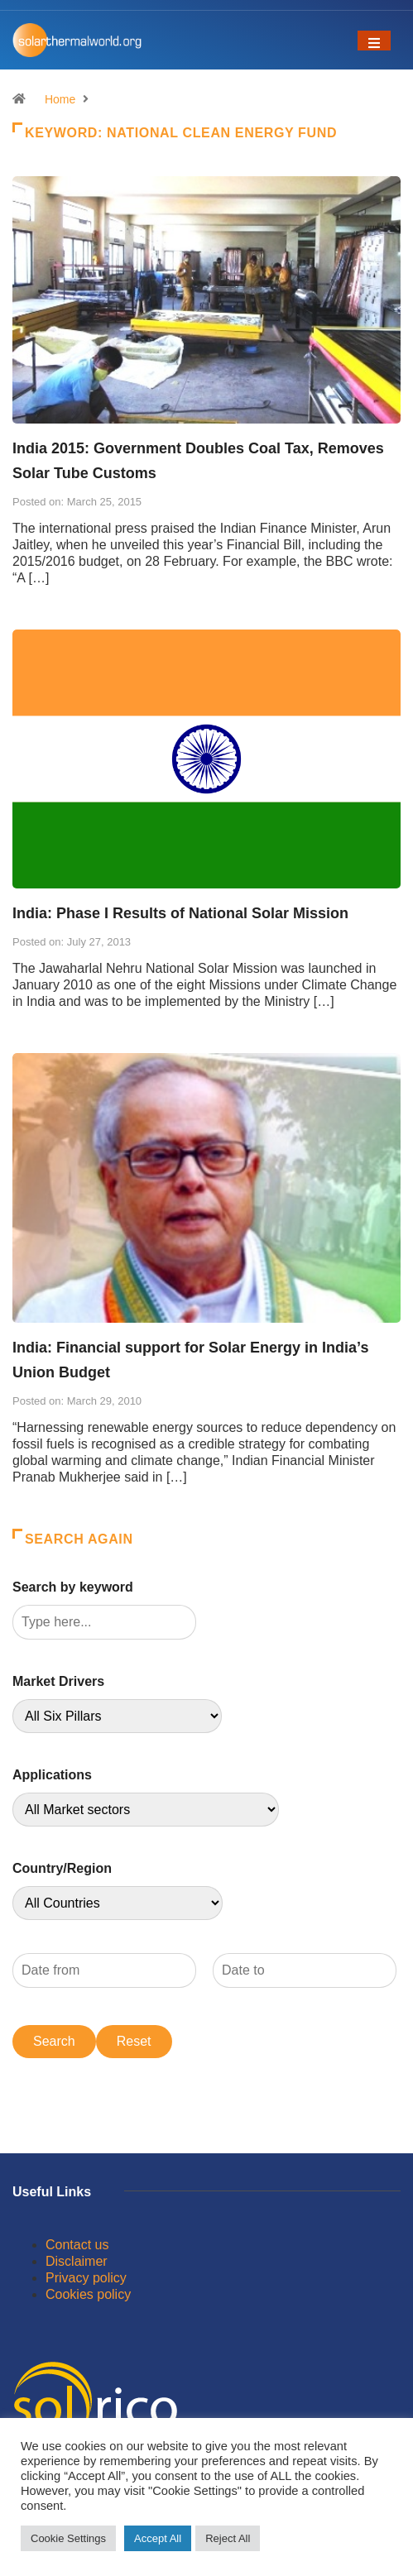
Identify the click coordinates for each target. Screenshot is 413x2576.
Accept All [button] (157, 2538)
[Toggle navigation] (374, 40)
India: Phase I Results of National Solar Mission (180, 913)
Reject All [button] (227, 2538)
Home (60, 99)
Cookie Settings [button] (68, 2538)
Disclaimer (77, 2261)
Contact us (77, 2245)
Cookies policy (88, 2294)
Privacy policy (86, 2278)
